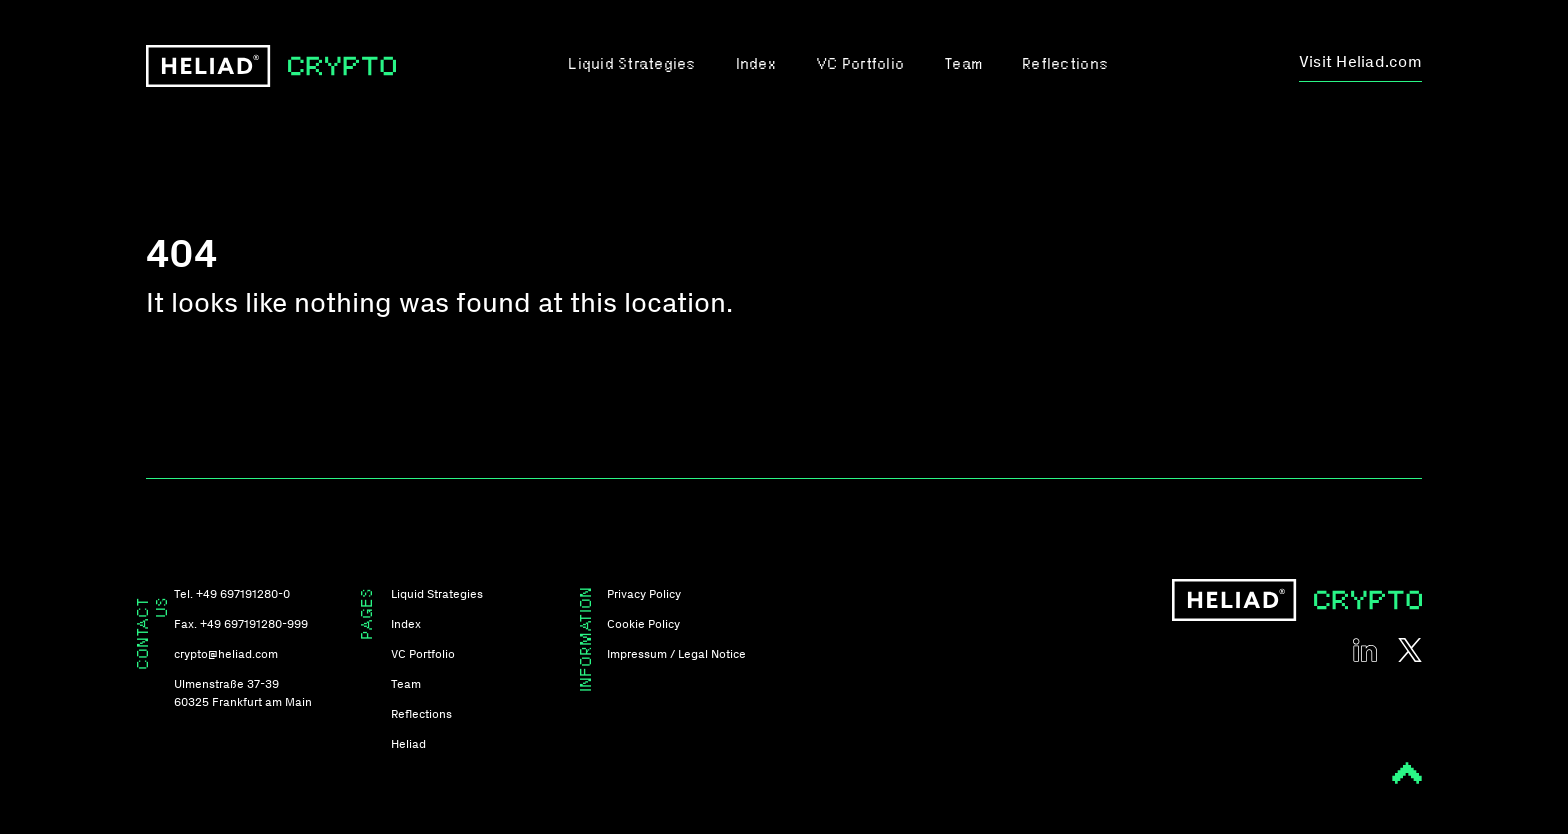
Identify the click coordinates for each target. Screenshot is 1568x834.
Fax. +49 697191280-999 (241, 624)
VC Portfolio (860, 65)
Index (756, 65)
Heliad (408, 744)
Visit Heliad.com (1360, 61)
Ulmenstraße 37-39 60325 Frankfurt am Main (243, 693)
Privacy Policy (644, 594)
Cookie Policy (643, 624)
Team (963, 65)
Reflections (1065, 65)
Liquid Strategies (631, 65)
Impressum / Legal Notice (676, 654)
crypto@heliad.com (226, 654)
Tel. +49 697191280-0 (232, 594)
